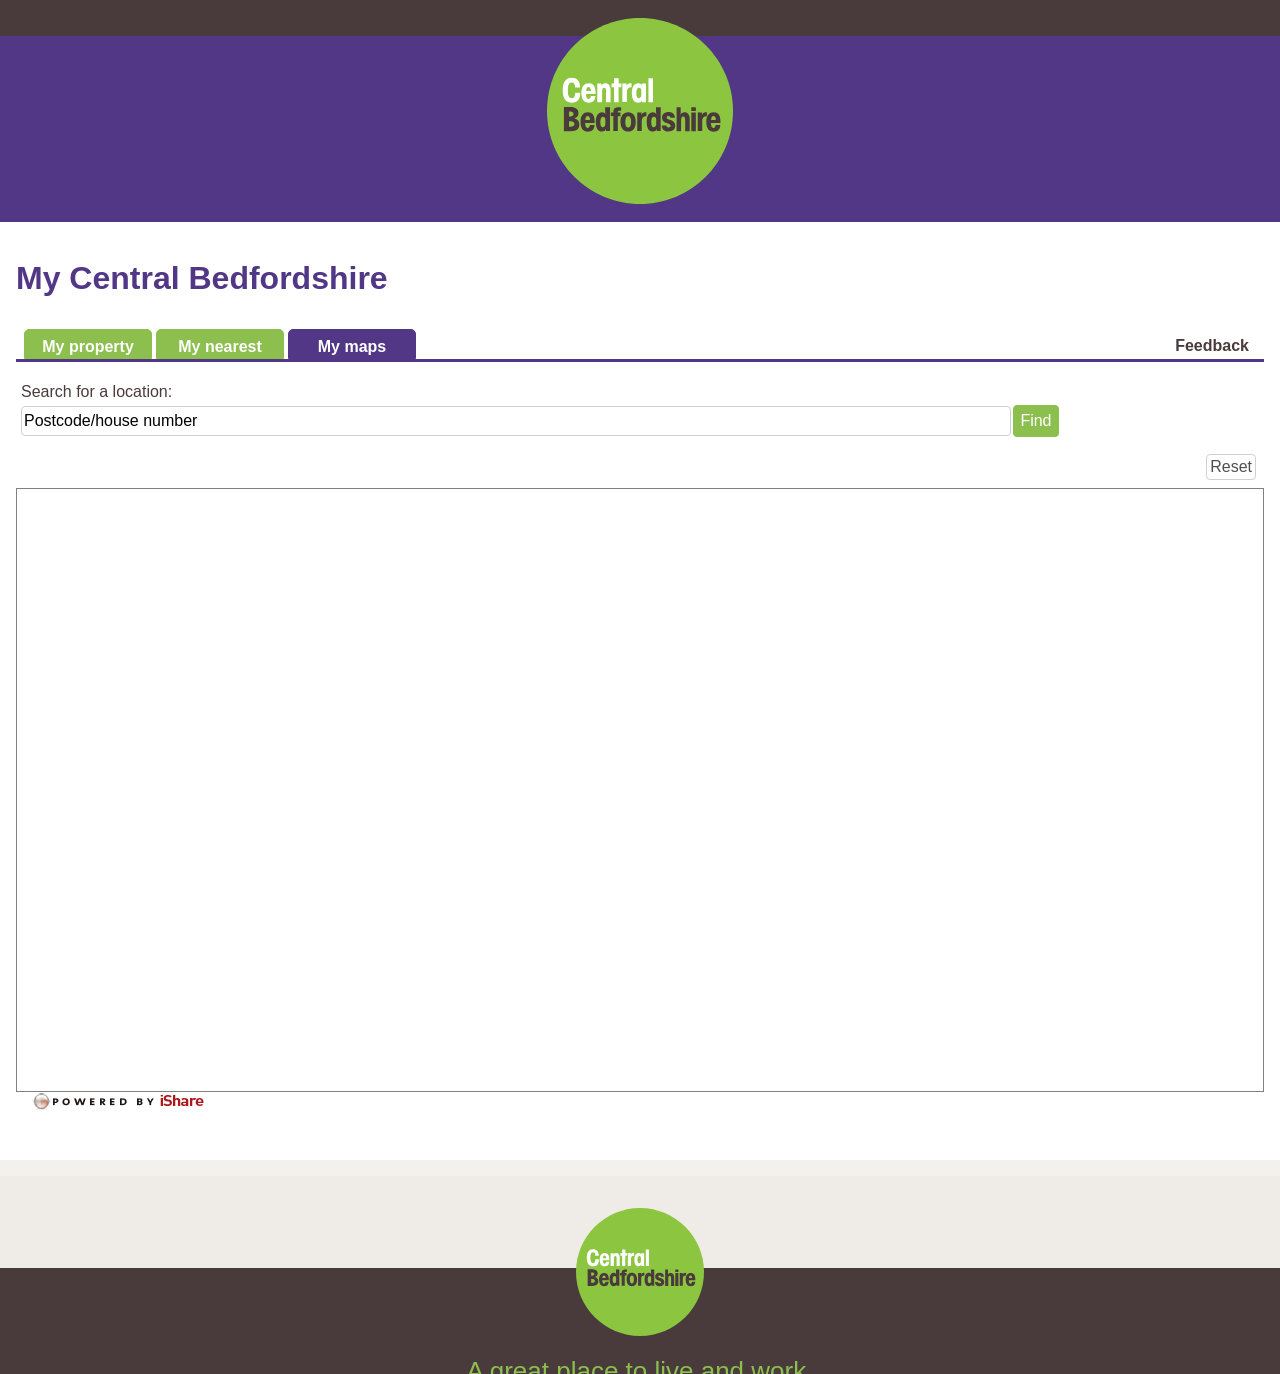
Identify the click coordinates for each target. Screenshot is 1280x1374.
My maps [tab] (352, 346)
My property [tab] (88, 346)
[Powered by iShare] (132, 1102)
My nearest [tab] (220, 346)
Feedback (1212, 345)
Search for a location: (96, 391)
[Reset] (1231, 467)
